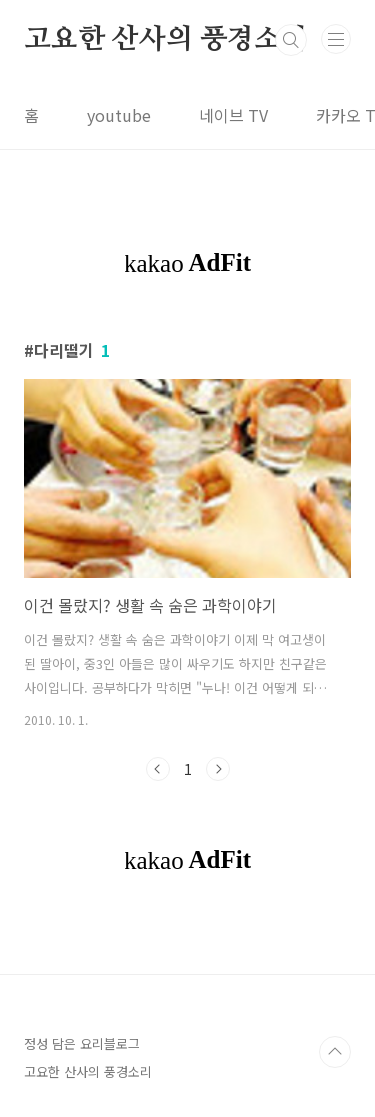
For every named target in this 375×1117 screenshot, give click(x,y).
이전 (158, 769)
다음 (218, 769)
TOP (335, 1052)
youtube (119, 115)
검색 (291, 40)
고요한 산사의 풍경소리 (166, 40)
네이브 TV (233, 115)
